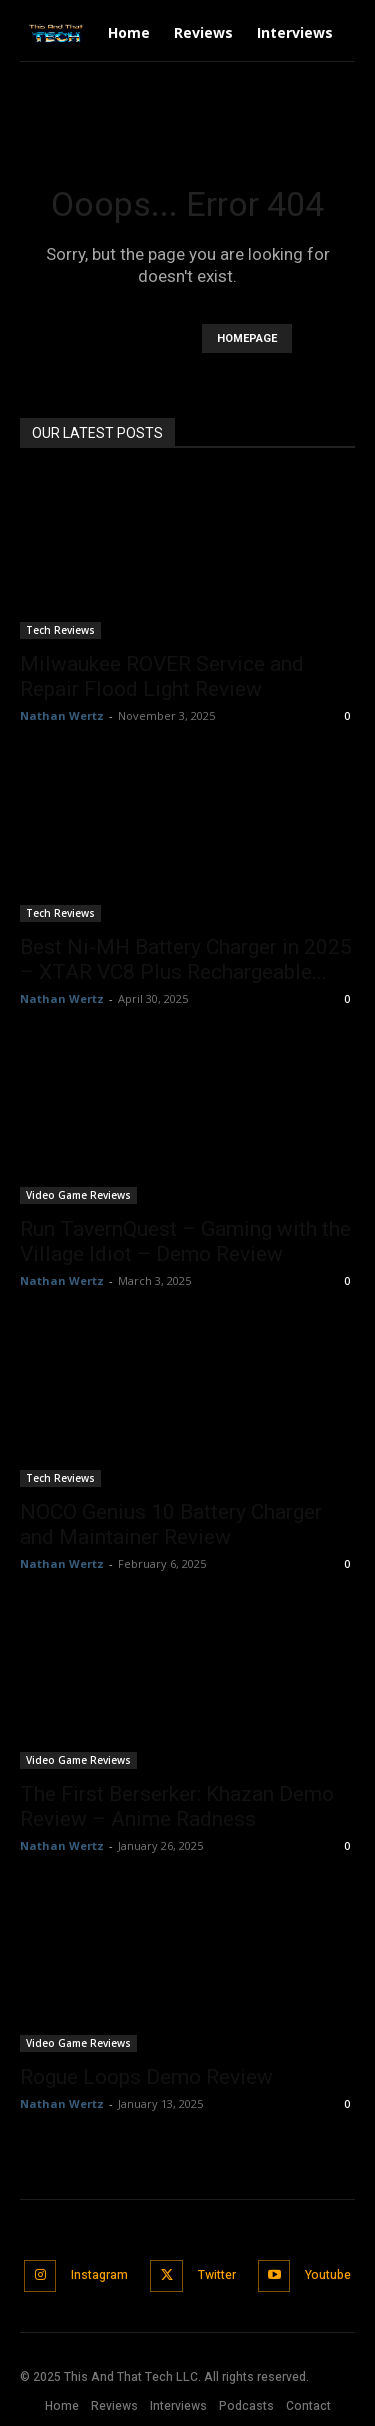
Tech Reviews (60, 630)
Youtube (328, 2275)
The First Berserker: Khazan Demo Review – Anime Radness (177, 1806)
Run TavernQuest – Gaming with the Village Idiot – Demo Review (185, 1241)
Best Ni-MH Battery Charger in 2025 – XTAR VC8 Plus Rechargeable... (186, 959)
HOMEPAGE (247, 338)
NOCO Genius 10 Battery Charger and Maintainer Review (171, 1524)
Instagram (99, 2275)
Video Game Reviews (78, 1195)
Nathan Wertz (62, 715)
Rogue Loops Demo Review (146, 2077)
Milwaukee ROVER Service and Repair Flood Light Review (162, 676)
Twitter (217, 2275)
